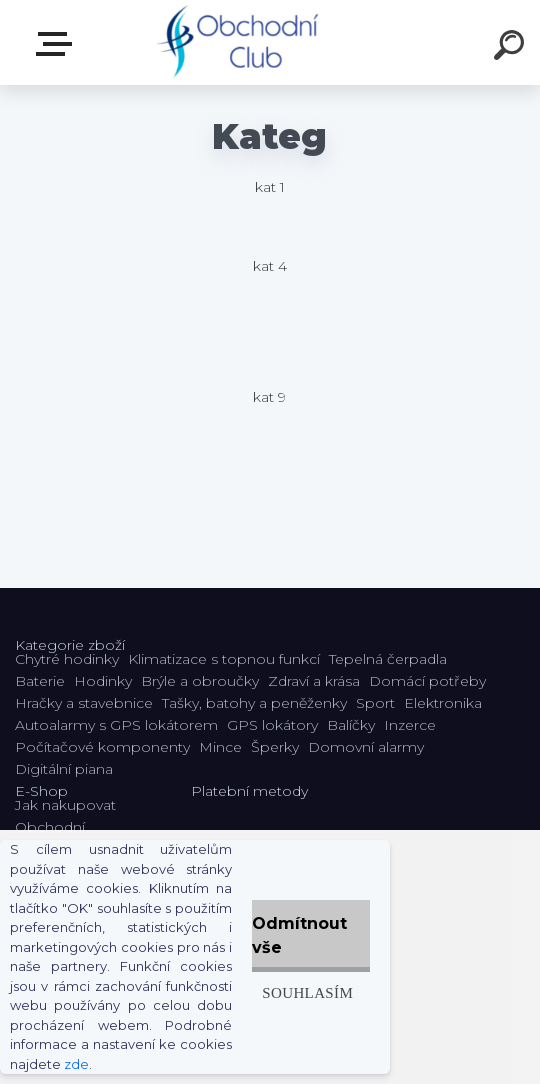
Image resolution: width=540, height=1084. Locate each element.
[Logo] (240, 42)
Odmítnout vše (299, 935)
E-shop (58, 44)
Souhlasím (307, 992)
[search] (512, 48)
